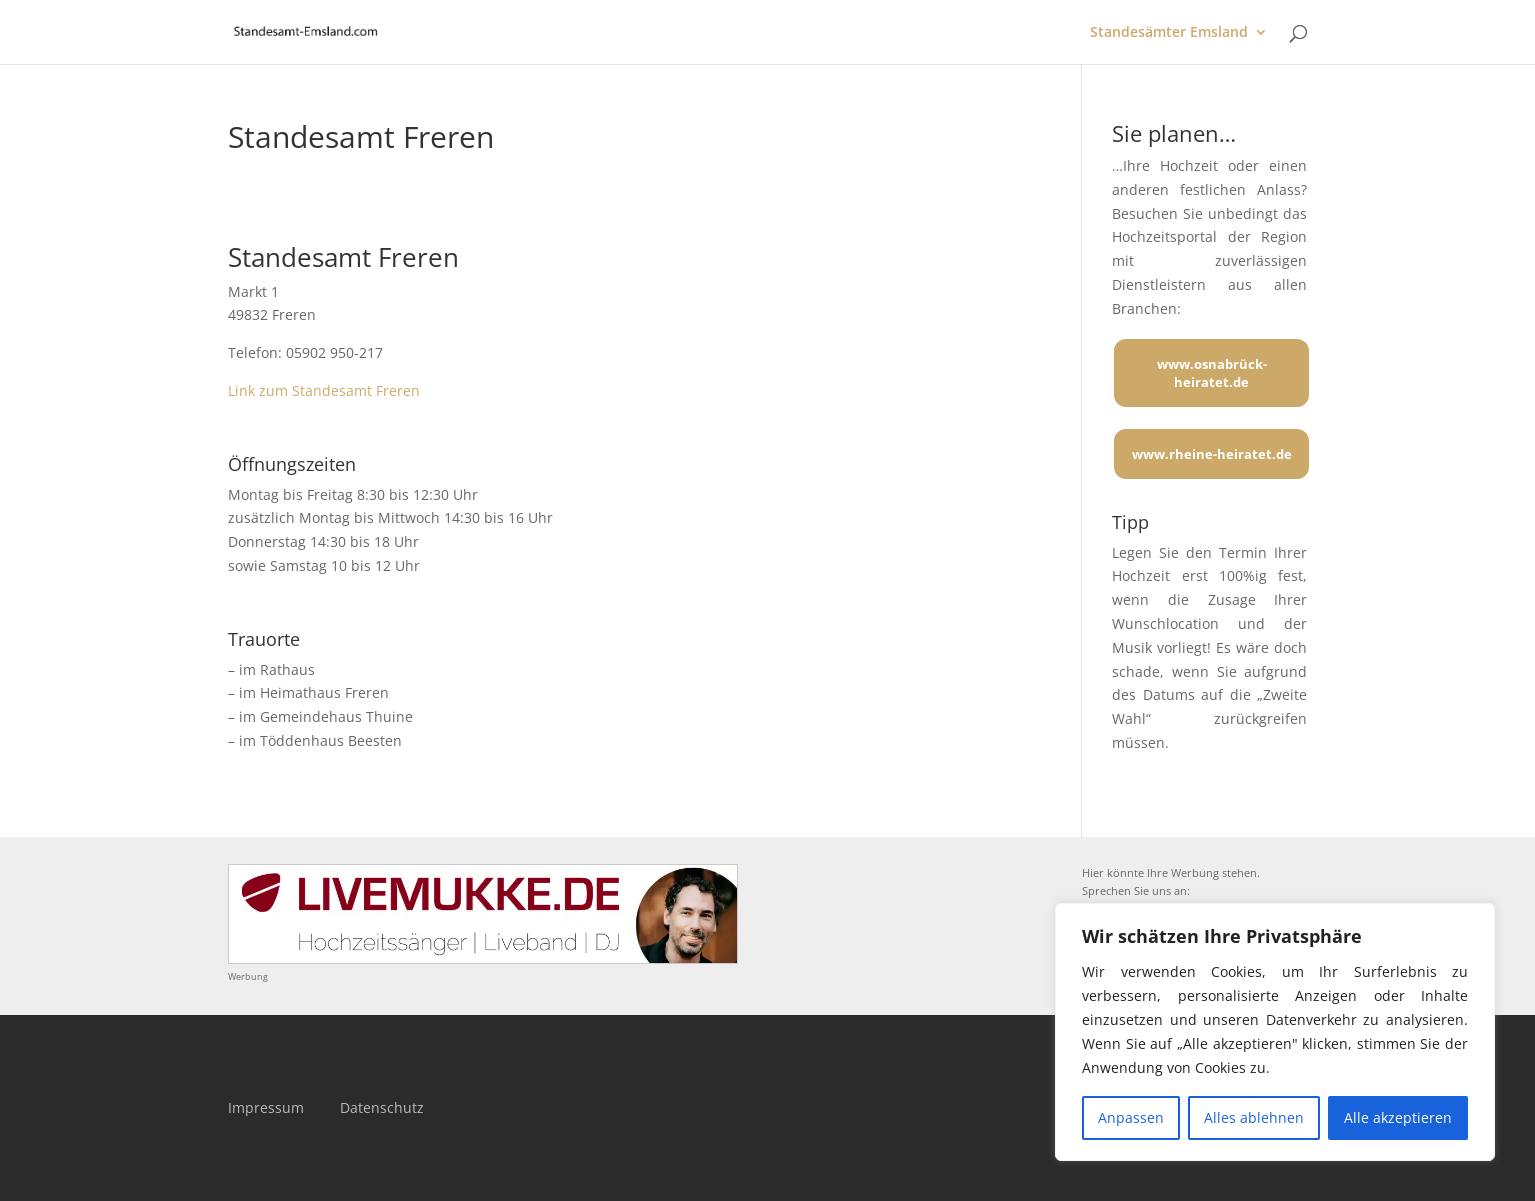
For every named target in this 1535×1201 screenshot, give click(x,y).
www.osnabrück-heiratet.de (1212, 373)
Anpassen (1131, 1117)
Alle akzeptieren (1398, 1117)
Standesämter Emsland (1169, 33)
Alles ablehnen (1254, 1117)
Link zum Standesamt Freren (324, 390)
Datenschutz (382, 1107)
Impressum (266, 1107)
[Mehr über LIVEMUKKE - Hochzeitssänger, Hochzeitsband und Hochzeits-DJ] (483, 958)
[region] (1275, 1032)
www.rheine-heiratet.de (1212, 454)
